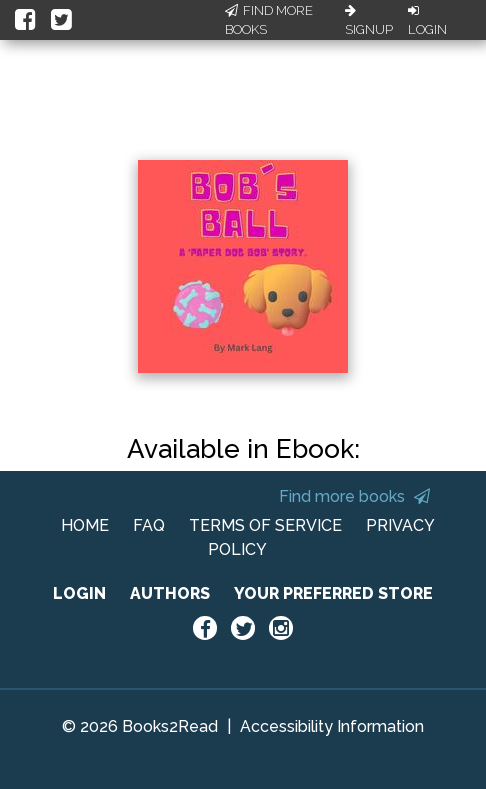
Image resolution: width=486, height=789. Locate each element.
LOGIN (79, 593)
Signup (369, 21)
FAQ (149, 525)
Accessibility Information (332, 726)
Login (427, 21)
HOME (85, 525)
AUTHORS (170, 593)
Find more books (354, 496)
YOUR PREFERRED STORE (333, 593)
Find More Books (269, 20)
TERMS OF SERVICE (265, 525)
